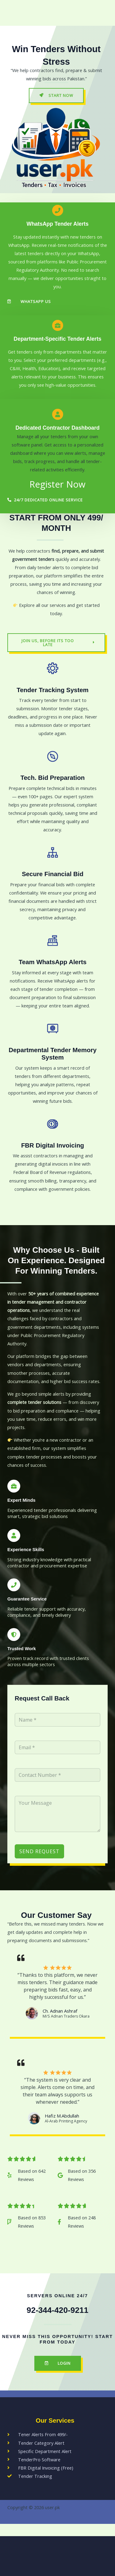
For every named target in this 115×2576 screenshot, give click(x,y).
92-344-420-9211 (57, 2310)
